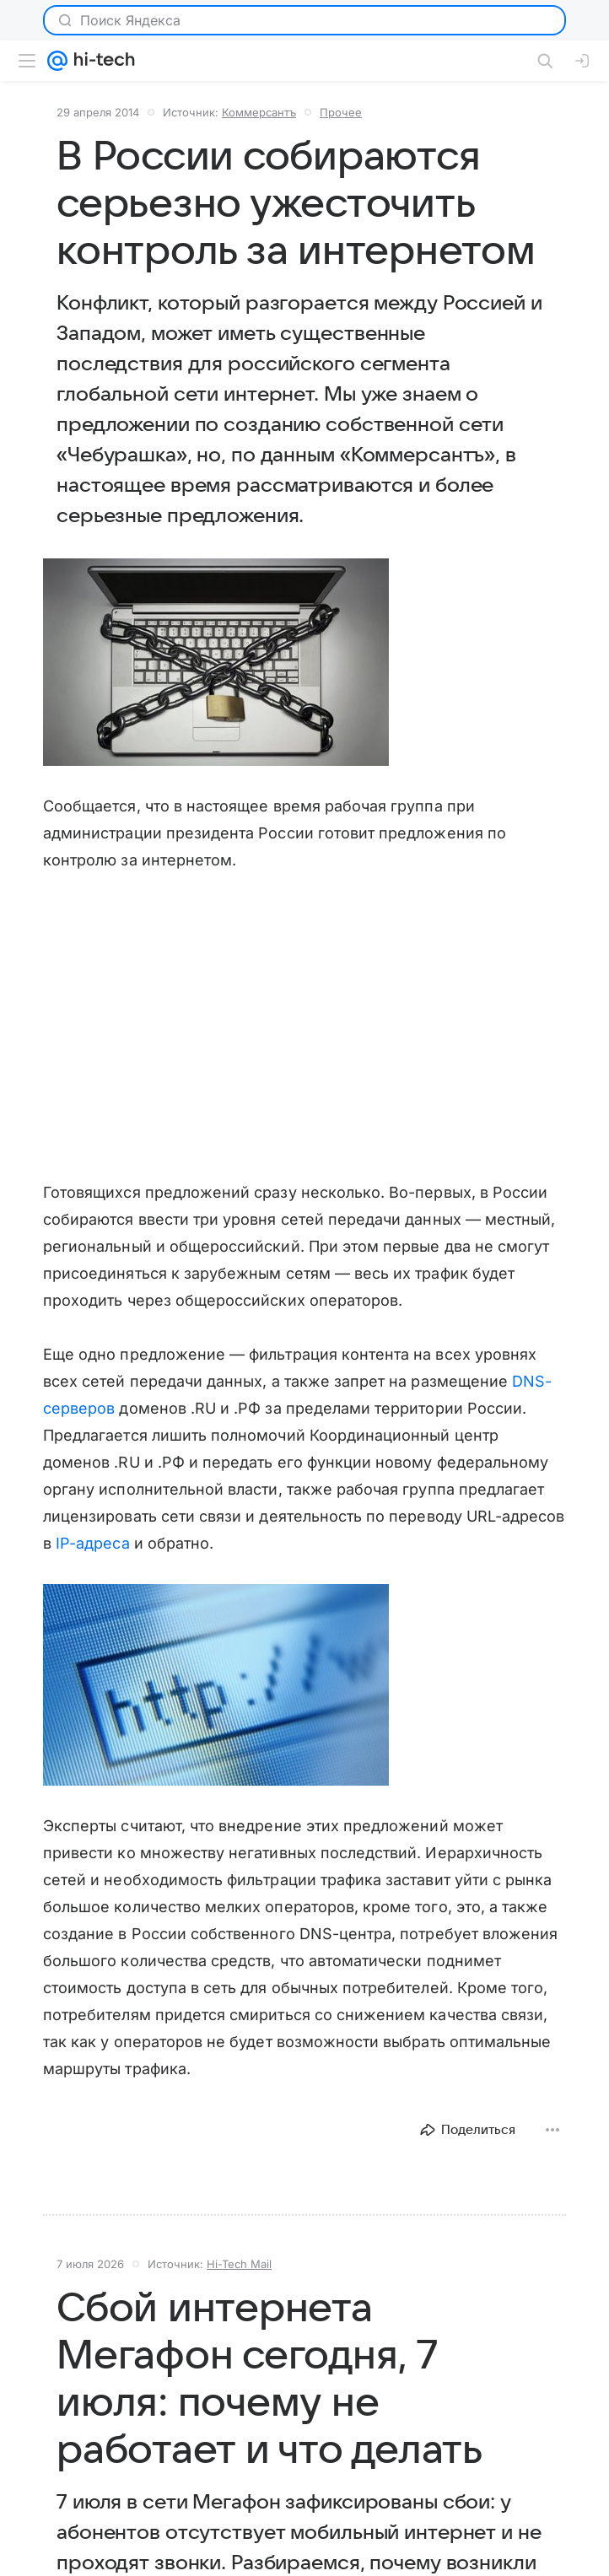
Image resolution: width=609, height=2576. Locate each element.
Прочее (341, 112)
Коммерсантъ (259, 112)
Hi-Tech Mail (239, 2264)
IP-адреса (93, 1543)
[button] (216, 662)
